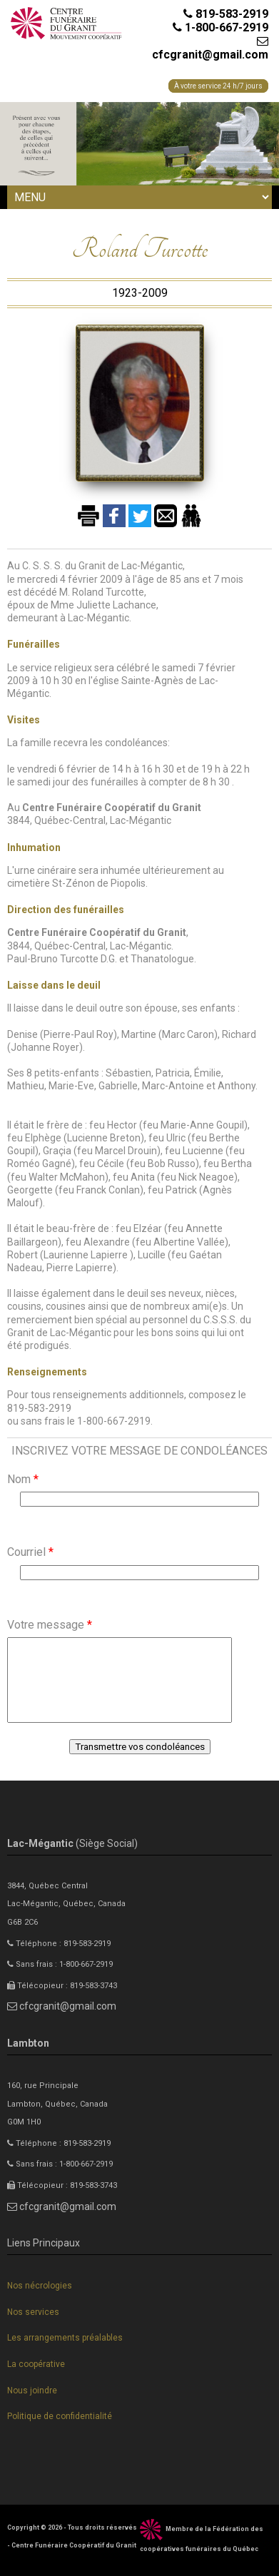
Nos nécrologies (39, 2286)
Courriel (30, 1552)
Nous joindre (32, 2391)
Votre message (49, 1624)
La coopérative (36, 2364)
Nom (23, 1479)
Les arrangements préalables (65, 2338)
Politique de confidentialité (59, 2416)
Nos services (33, 2312)
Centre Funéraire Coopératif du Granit (73, 2545)
